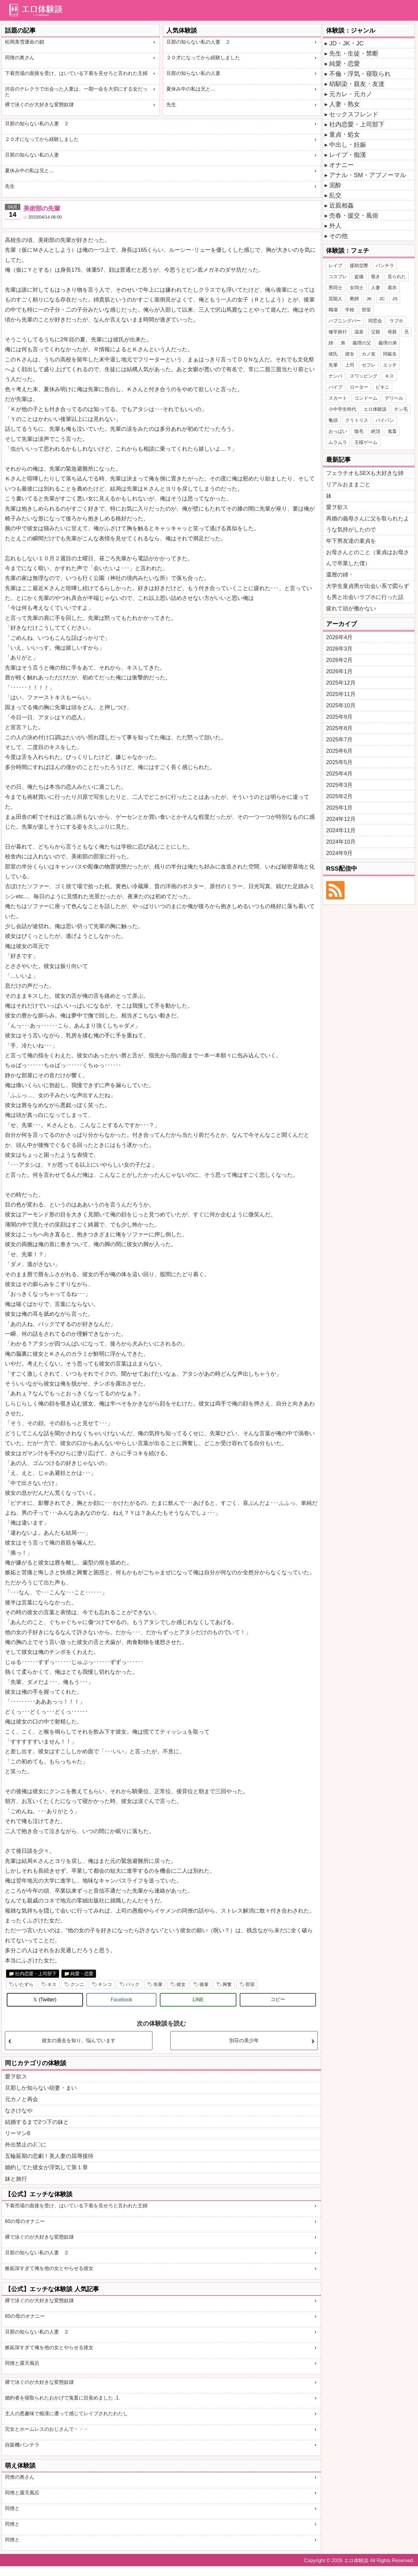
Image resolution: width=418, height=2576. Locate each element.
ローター (359, 387)
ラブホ (396, 320)
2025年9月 (339, 717)
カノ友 (369, 353)
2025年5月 (339, 762)
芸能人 (335, 298)
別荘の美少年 (244, 2040)
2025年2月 (339, 796)
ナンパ (335, 376)
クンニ (77, 1984)
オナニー (341, 164)
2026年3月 (339, 649)
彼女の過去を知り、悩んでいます (79, 2040)
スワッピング (363, 376)
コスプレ (338, 276)
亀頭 (333, 420)
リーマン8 (17, 2133)
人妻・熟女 (344, 104)
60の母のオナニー (25, 2221)
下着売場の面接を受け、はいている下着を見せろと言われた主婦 (76, 73)
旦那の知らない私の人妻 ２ (198, 42)
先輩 (158, 1984)
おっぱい (338, 431)
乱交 (335, 195)
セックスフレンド (353, 114)
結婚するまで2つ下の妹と (37, 2122)
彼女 (181, 1984)
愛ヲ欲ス (16, 2076)
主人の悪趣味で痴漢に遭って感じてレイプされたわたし (66, 2413)
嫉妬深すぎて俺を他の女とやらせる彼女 (49, 2268)
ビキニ (382, 387)
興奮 (227, 1984)
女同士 (357, 287)
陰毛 (359, 431)
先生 (171, 104)
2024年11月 (341, 830)
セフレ (369, 364)
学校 (349, 309)
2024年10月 (341, 842)
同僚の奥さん (19, 57)
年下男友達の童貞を (351, 541)
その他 (338, 235)
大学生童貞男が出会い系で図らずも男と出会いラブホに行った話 (367, 591)
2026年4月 (339, 637)
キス (52, 1984)
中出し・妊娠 (347, 144)
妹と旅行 (16, 2179)
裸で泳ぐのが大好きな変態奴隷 (39, 104)
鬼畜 (392, 431)
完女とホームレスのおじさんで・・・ (47, 2429)
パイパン (385, 420)
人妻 (375, 287)
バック (133, 1984)
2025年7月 (339, 739)
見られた (397, 276)
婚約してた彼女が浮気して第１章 (46, 2167)
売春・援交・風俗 (353, 215)
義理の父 (362, 342)
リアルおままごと (348, 484)
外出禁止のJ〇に (25, 2145)
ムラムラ (338, 442)
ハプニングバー (345, 320)
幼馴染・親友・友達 (356, 83)
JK (369, 298)
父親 (375, 331)
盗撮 (359, 276)
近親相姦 (341, 205)
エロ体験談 (375, 409)
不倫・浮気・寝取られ (360, 73)
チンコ (105, 1984)
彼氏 (333, 353)
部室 (250, 1984)
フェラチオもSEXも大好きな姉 (365, 473)
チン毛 (401, 409)
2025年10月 (341, 705)
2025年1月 (339, 808)
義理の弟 (387, 342)
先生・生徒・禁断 (353, 53)
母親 (392, 331)
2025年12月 (341, 683)
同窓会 (375, 320)
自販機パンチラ (22, 2444)
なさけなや (19, 2111)
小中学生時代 (342, 409)
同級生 (390, 353)
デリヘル (394, 398)
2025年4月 (339, 774)
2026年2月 (339, 660)
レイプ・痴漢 (347, 154)
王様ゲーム (365, 442)
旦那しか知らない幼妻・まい (41, 2088)
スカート (338, 398)
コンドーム (365, 398)
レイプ (335, 265)
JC (382, 298)
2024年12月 (341, 819)
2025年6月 (339, 751)
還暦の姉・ (340, 575)
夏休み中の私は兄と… (190, 88)
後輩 (204, 1984)
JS (395, 298)
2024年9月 (339, 853)
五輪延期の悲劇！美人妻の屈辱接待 (49, 2156)
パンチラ (385, 265)
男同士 (335, 287)
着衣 (392, 287)
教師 (354, 298)
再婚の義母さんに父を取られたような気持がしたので (367, 524)
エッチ (390, 364)
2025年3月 (339, 785)
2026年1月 (339, 671)
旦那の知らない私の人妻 (193, 73)
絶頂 (375, 431)
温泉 (359, 331)
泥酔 (335, 185)
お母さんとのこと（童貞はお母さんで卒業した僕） (367, 557)
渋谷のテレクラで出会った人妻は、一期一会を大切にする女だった (76, 91)
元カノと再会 (21, 2099)
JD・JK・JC (346, 43)
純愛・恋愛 (81, 1973)
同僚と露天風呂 (22, 2363)
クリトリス (356, 420)
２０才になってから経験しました (203, 57)
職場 (333, 309)
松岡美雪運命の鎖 (24, 42)
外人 (335, 225)
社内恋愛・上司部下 (36, 1973)
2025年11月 (341, 694)
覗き (375, 276)
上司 (349, 364)
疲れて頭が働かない (351, 608)
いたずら (24, 1984)
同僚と (12, 2508)
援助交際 (359, 265)
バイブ (335, 387)
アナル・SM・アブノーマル (367, 175)
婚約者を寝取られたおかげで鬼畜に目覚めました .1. (62, 2397)
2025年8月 (339, 728)
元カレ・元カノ (350, 94)
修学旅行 (338, 331)
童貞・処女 (344, 134)
